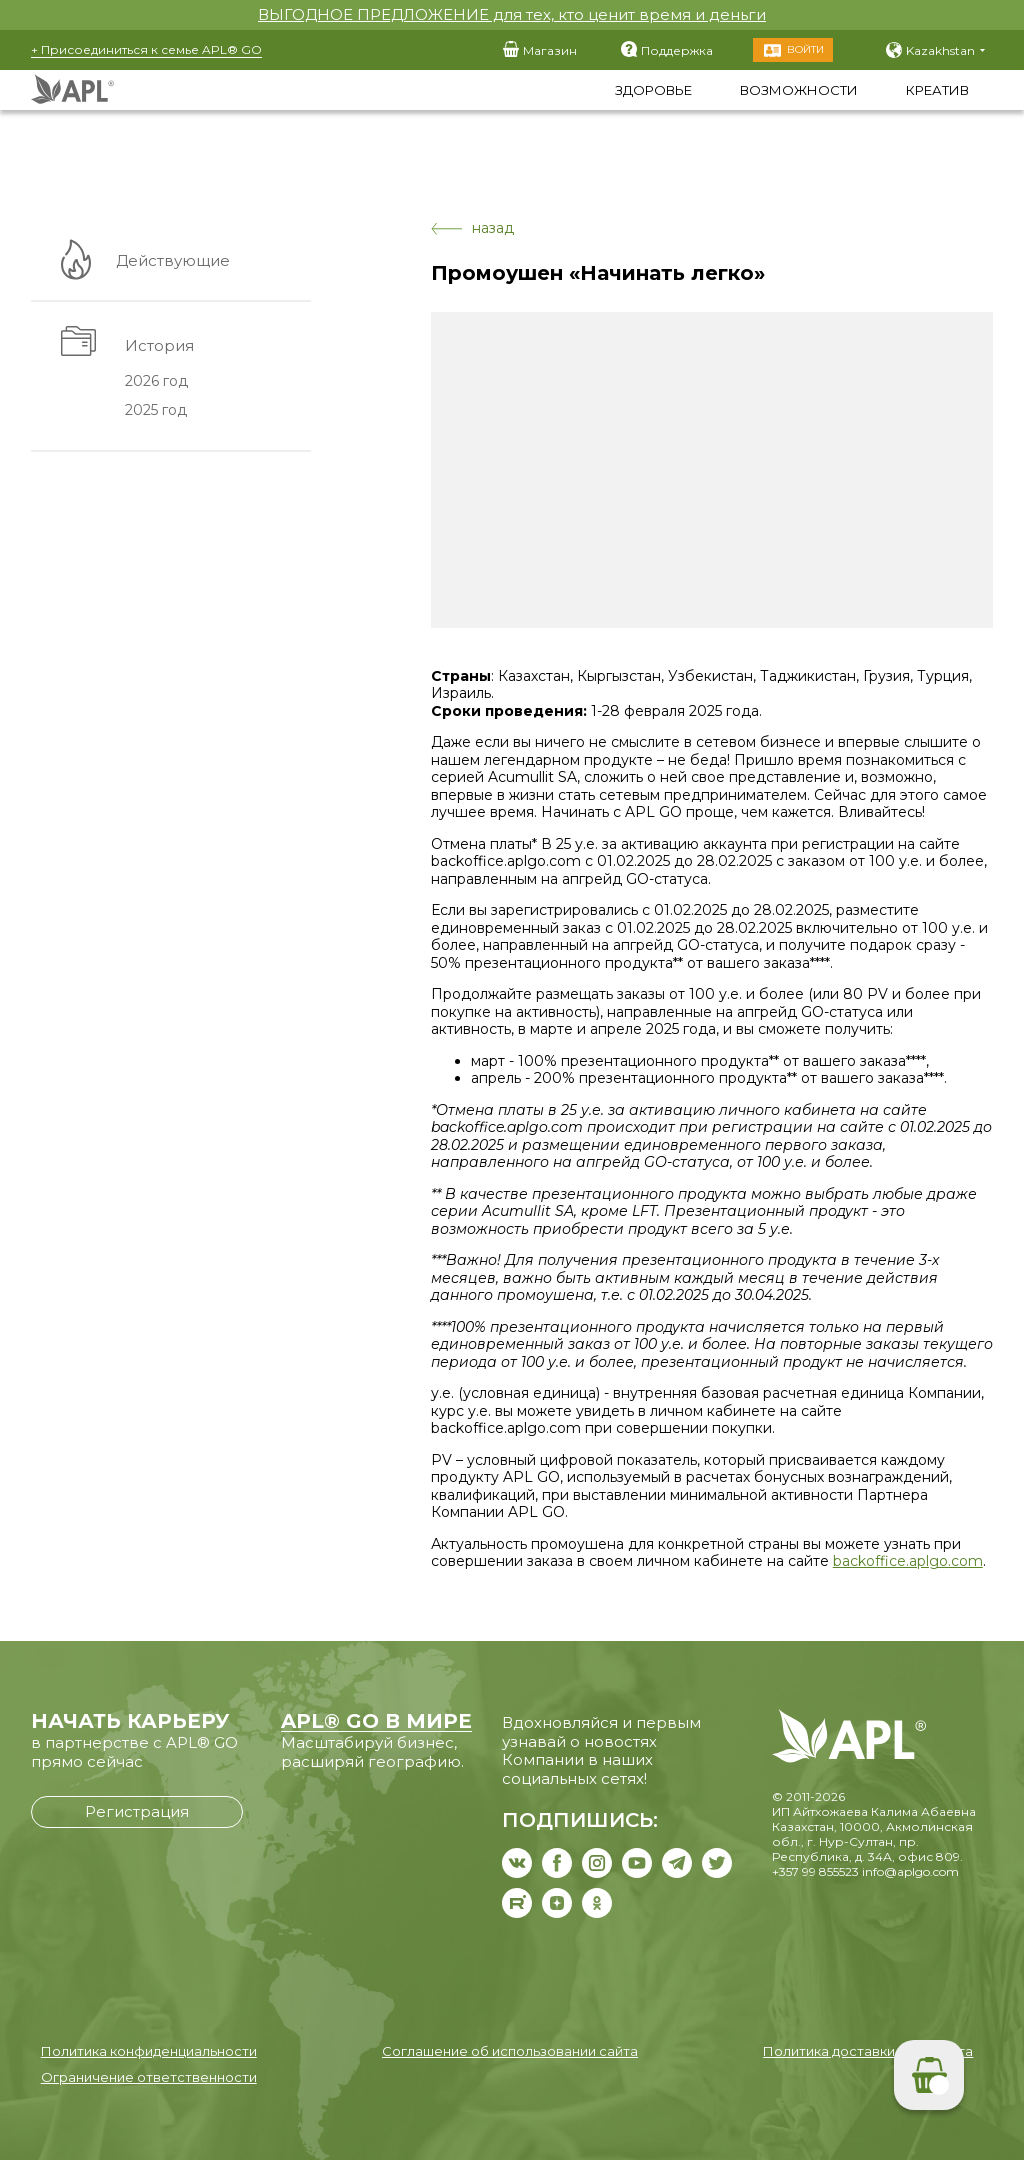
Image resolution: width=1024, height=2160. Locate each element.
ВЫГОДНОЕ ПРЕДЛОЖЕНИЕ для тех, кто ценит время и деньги (512, 14)
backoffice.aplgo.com (908, 1561)
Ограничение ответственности (149, 2077)
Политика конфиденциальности (149, 2051)
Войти (805, 49)
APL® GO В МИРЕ (376, 1721)
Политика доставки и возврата (868, 2051)
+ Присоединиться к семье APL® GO (146, 49)
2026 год (155, 382)
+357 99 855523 (815, 1871)
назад (472, 228)
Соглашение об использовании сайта (510, 2051)
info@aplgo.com (910, 1871)
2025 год (155, 411)
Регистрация (137, 1811)
